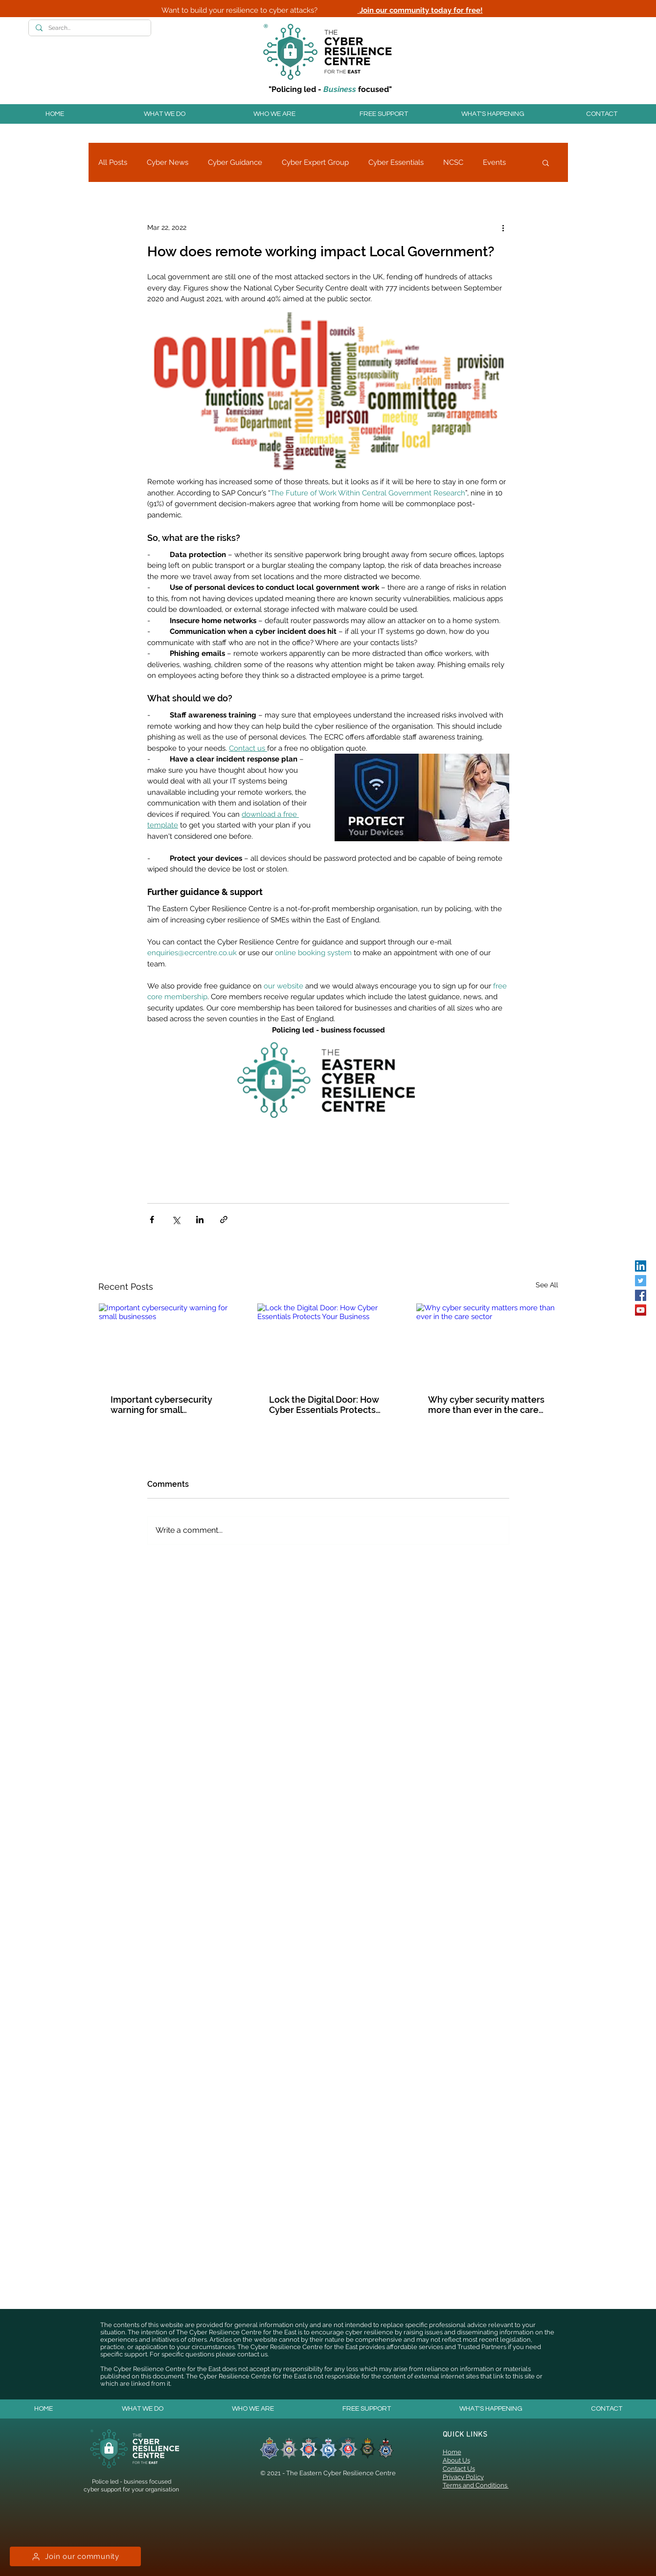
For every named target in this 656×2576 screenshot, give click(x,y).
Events (494, 162)
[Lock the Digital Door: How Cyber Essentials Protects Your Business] (328, 1343)
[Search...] (89, 28)
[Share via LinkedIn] (199, 1219)
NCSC (453, 162)
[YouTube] (640, 1310)
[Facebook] (640, 1295)
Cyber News (167, 162)
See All (547, 1285)
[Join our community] (75, 2556)
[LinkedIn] (640, 1266)
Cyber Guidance (235, 162)
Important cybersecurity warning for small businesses (161, 1404)
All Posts (112, 162)
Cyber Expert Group (315, 162)
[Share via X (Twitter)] (176, 1219)
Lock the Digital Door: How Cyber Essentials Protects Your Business (324, 1404)
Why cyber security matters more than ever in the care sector (486, 1404)
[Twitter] (640, 1280)
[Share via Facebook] (152, 1219)
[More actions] (503, 227)
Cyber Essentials (396, 162)
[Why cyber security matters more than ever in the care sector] (487, 1343)
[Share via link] (223, 1219)
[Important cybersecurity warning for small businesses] (169, 1343)
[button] (164, 114)
